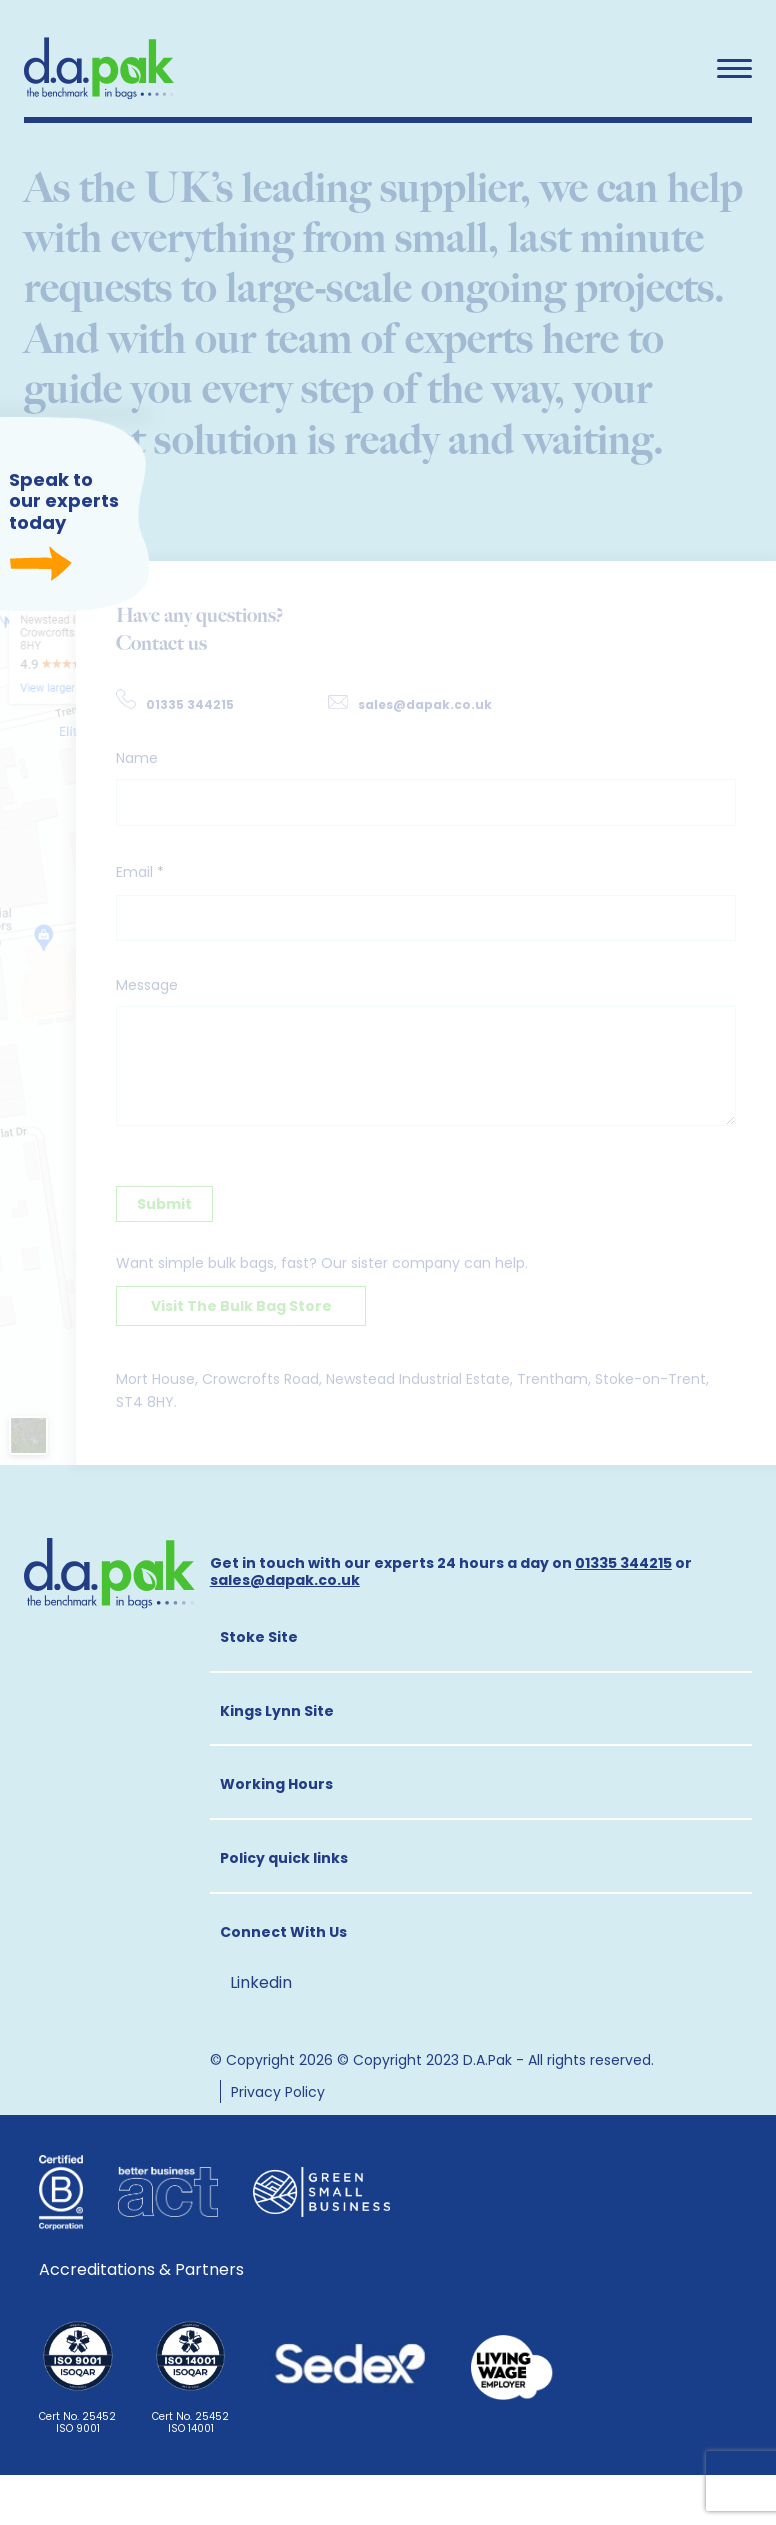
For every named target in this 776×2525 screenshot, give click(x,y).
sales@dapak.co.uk (425, 704)
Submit (164, 1204)
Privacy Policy (278, 2092)
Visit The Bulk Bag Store (241, 1306)
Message (147, 985)
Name (137, 758)
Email (140, 872)
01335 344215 (190, 704)
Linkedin (261, 1982)
